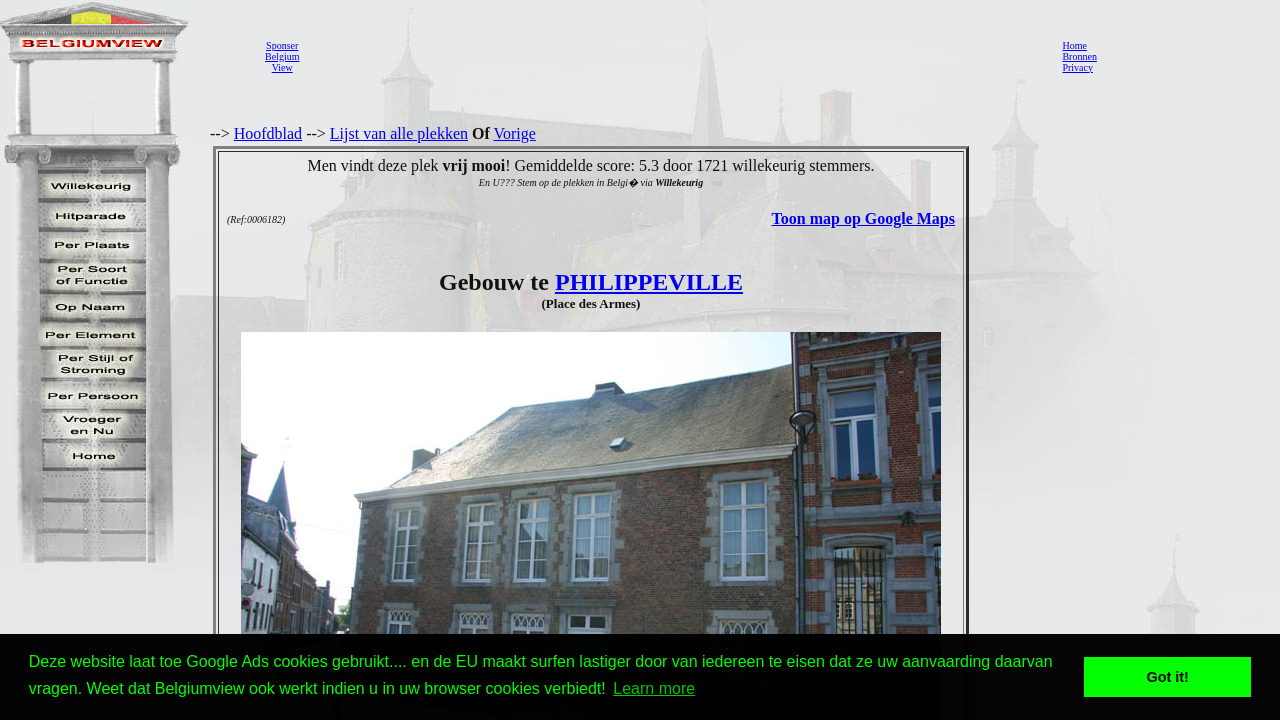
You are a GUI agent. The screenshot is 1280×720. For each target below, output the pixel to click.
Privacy (1077, 67)
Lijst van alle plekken (399, 133)
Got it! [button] (1168, 677)
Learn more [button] (654, 688)
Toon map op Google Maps (863, 218)
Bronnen (1079, 56)
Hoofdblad (268, 133)
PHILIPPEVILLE (649, 282)
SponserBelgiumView (282, 56)
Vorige (515, 133)
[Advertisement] (675, 56)
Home (1074, 45)
